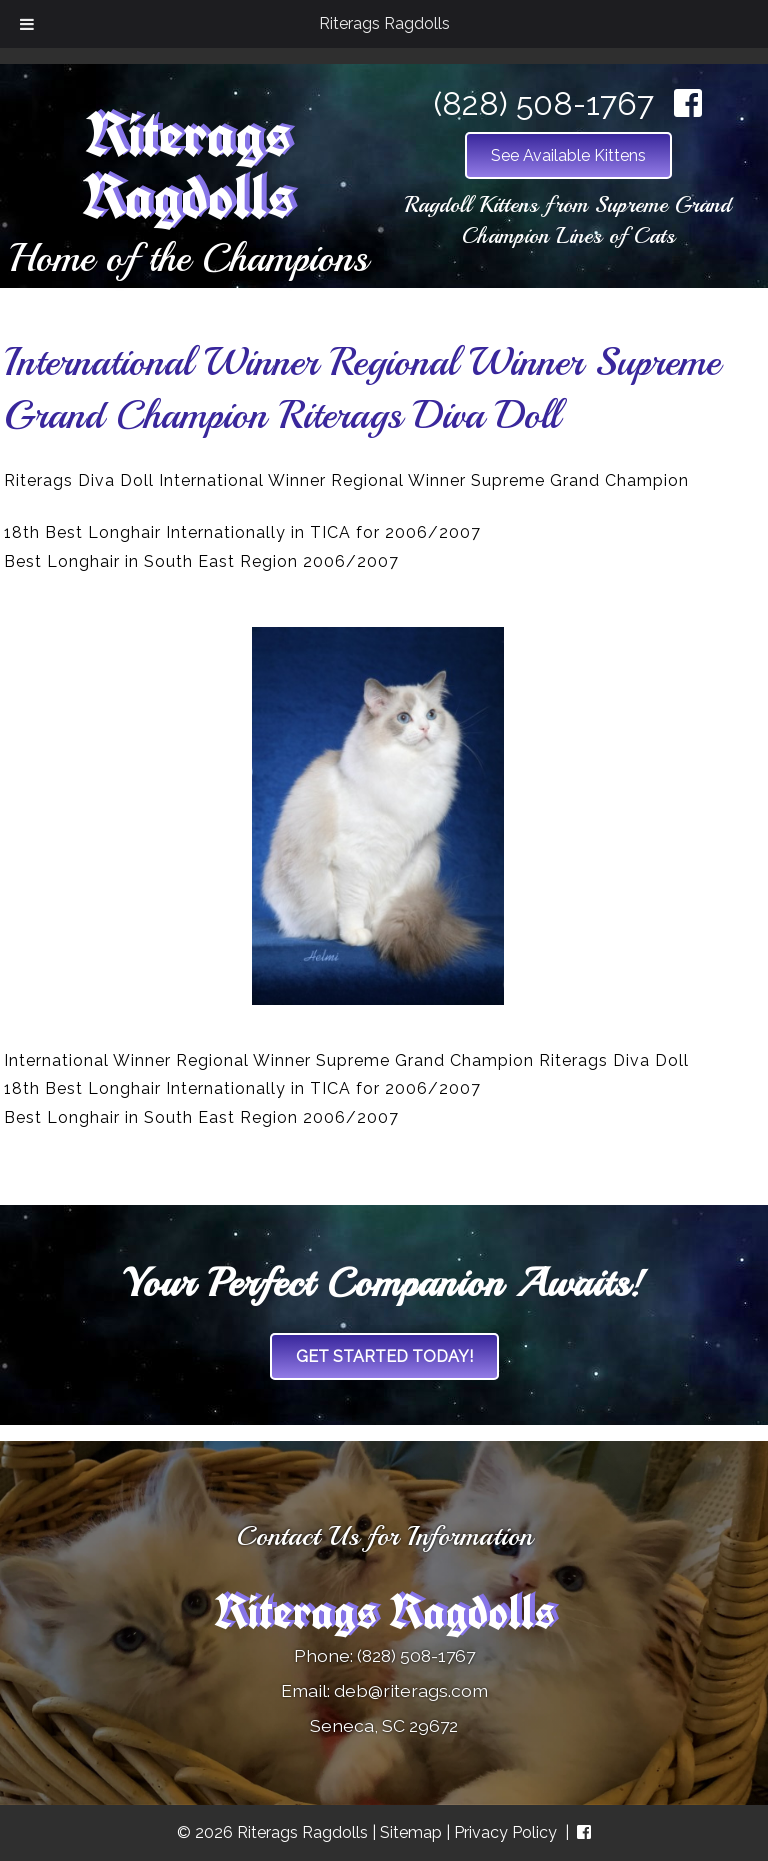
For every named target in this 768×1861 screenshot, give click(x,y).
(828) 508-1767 (544, 103)
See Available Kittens (568, 155)
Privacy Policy (505, 1832)
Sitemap (411, 1832)
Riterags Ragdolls (384, 23)
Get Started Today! (384, 1356)
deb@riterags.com (411, 1690)
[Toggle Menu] (27, 24)
